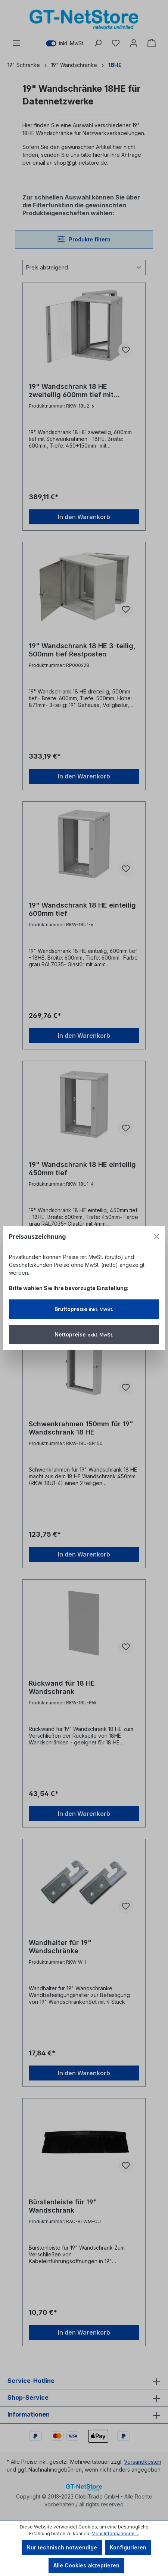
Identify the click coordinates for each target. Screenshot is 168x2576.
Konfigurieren (128, 2547)
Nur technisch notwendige (62, 2547)
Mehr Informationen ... (115, 2533)
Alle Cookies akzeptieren (86, 2565)
